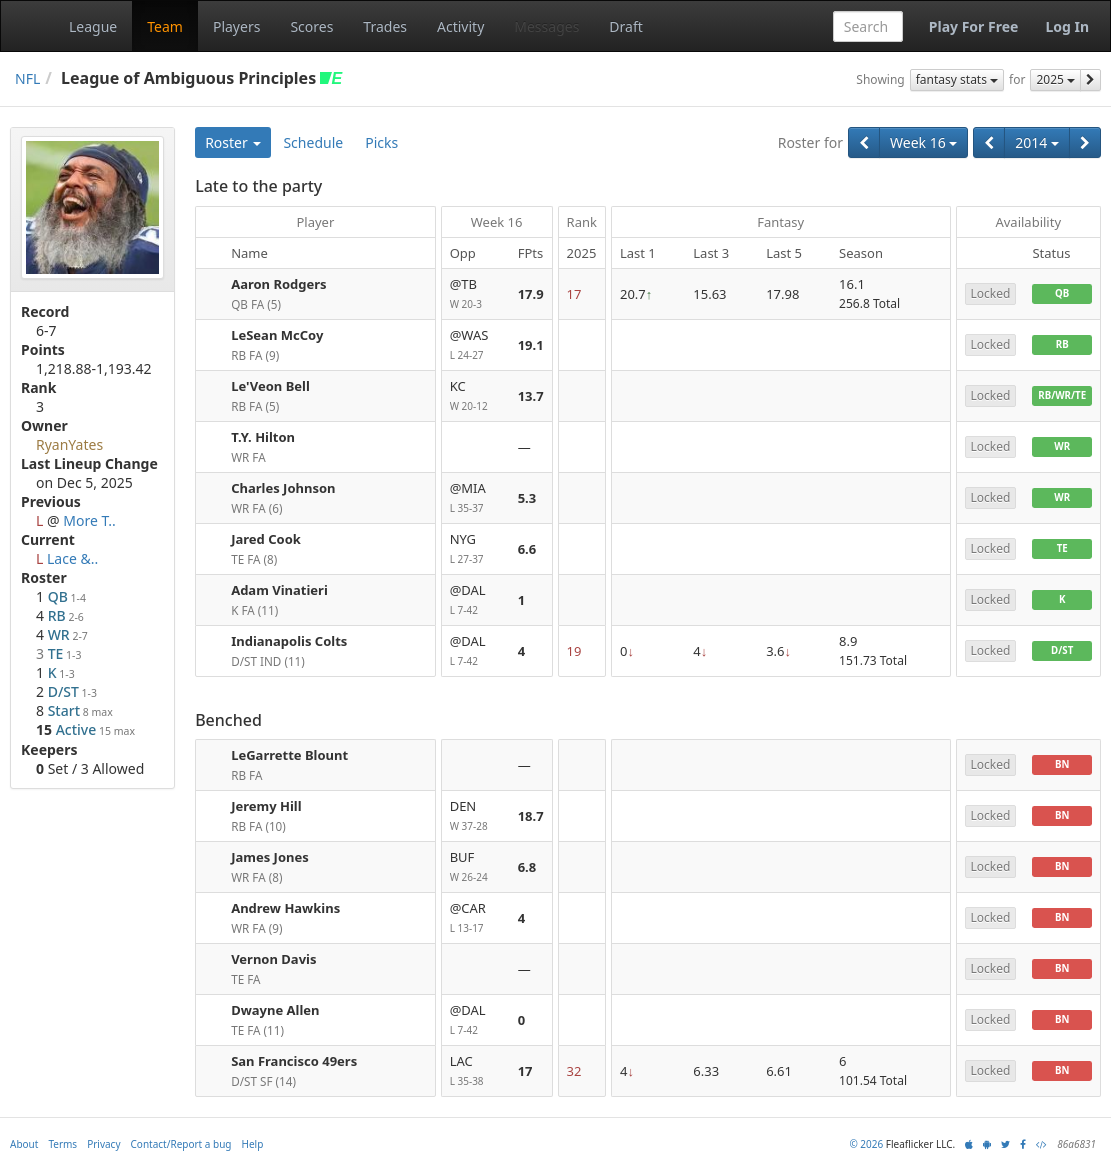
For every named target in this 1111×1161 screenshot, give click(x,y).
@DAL (476, 600)
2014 (1037, 142)
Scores (311, 26)
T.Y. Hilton (263, 437)
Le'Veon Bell (270, 386)
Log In (1067, 26)
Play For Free (974, 26)
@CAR (476, 918)
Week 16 (923, 142)
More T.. (89, 520)
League (93, 26)
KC (476, 396)
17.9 (531, 294)
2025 (1055, 79)
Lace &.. (72, 558)
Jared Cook (266, 539)
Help (253, 1144)
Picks (381, 142)
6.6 (527, 549)
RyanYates (69, 444)
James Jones (270, 857)
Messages (546, 26)
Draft (625, 26)
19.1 (531, 345)
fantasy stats (957, 79)
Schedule (313, 142)
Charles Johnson (283, 488)
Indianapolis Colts (289, 641)
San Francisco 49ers (294, 1061)
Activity (460, 26)
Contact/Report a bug (181, 1144)
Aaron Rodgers (278, 284)
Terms (62, 1144)
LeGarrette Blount (289, 755)
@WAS (476, 345)
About (24, 1144)
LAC (476, 1071)
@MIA (476, 498)
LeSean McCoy (277, 335)
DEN (476, 816)
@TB (476, 294)
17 (525, 1071)
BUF (476, 867)
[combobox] (868, 26)
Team (165, 26)
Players (236, 26)
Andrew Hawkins (285, 908)
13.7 (531, 396)
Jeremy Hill (266, 806)
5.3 (527, 498)
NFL (27, 78)
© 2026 (866, 1144)
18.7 (531, 816)
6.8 (527, 867)
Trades (385, 26)
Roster (233, 142)
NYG (476, 549)
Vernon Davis (273, 959)
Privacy (103, 1144)
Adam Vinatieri (279, 590)
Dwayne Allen (275, 1010)
